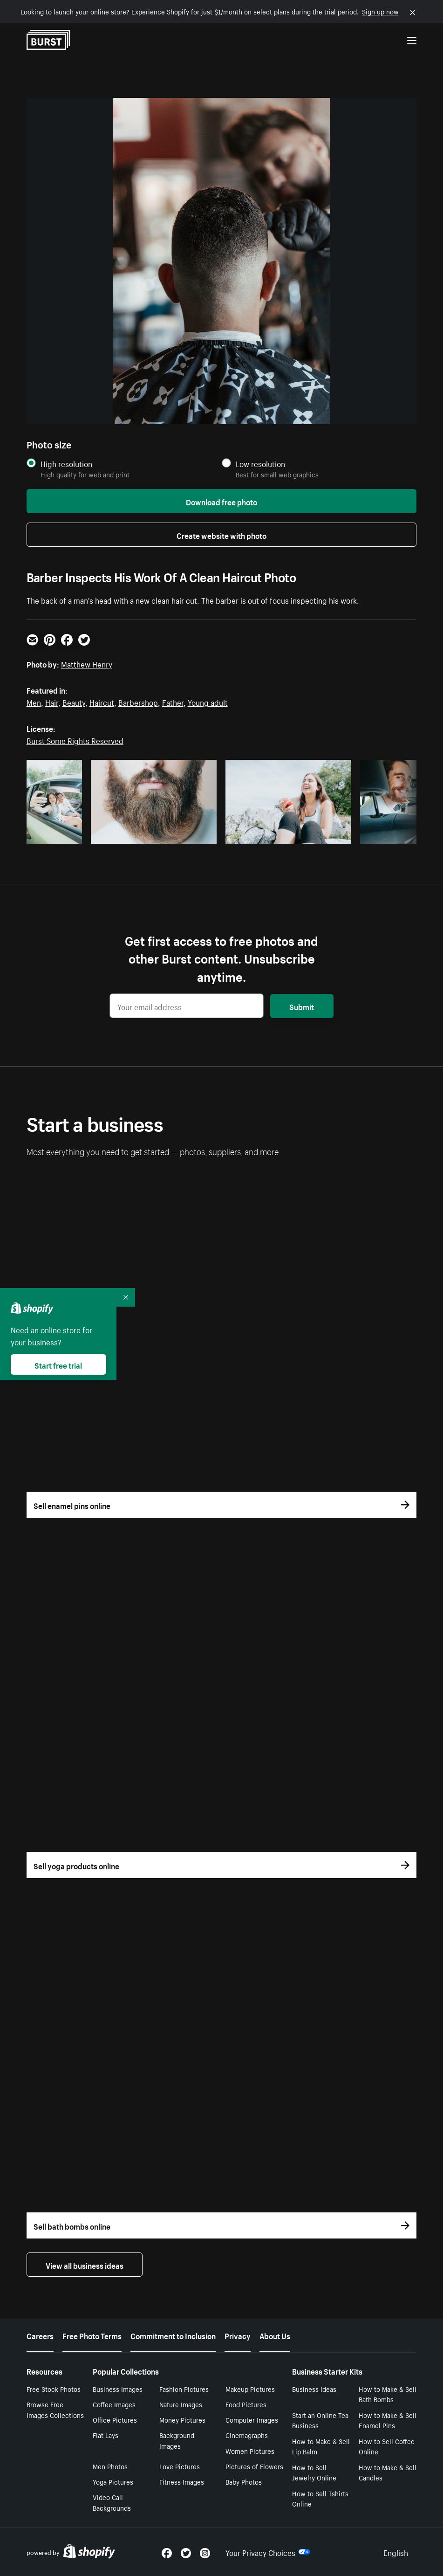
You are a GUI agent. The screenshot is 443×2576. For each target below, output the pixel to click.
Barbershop (138, 702)
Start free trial (58, 1364)
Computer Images (251, 2419)
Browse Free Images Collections (55, 2409)
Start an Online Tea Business (320, 2420)
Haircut (101, 702)
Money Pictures (182, 2419)
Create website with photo (221, 535)
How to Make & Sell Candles (387, 2472)
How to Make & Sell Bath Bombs (387, 2393)
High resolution (66, 463)
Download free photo (221, 501)
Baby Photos (243, 2481)
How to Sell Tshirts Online (320, 2498)
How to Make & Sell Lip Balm (321, 2446)
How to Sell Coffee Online (387, 2446)
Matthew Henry (86, 663)
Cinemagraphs (246, 2435)
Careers (40, 2335)
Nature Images (180, 2404)
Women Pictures (249, 2450)
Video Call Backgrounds (112, 2502)
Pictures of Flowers (254, 2466)
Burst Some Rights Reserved (75, 740)
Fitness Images (181, 2481)
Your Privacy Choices (267, 2552)
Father (173, 702)
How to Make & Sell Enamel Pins (387, 2420)
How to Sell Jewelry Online (314, 2472)
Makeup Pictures (250, 2388)
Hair (51, 702)
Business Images (118, 2388)
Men (34, 702)
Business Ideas (314, 2388)
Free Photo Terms (92, 2335)
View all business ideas (84, 2265)
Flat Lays (105, 2435)
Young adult (208, 702)
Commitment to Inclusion (173, 2335)
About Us (274, 2335)
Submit (301, 1006)
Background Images (176, 2440)
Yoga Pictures (113, 2481)
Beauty (73, 702)
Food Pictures (245, 2404)
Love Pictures (179, 2466)
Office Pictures (115, 2419)
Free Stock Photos (54, 2388)
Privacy (238, 2335)
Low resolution (260, 463)
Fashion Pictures (184, 2388)
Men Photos (110, 2466)
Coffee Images (114, 2404)
